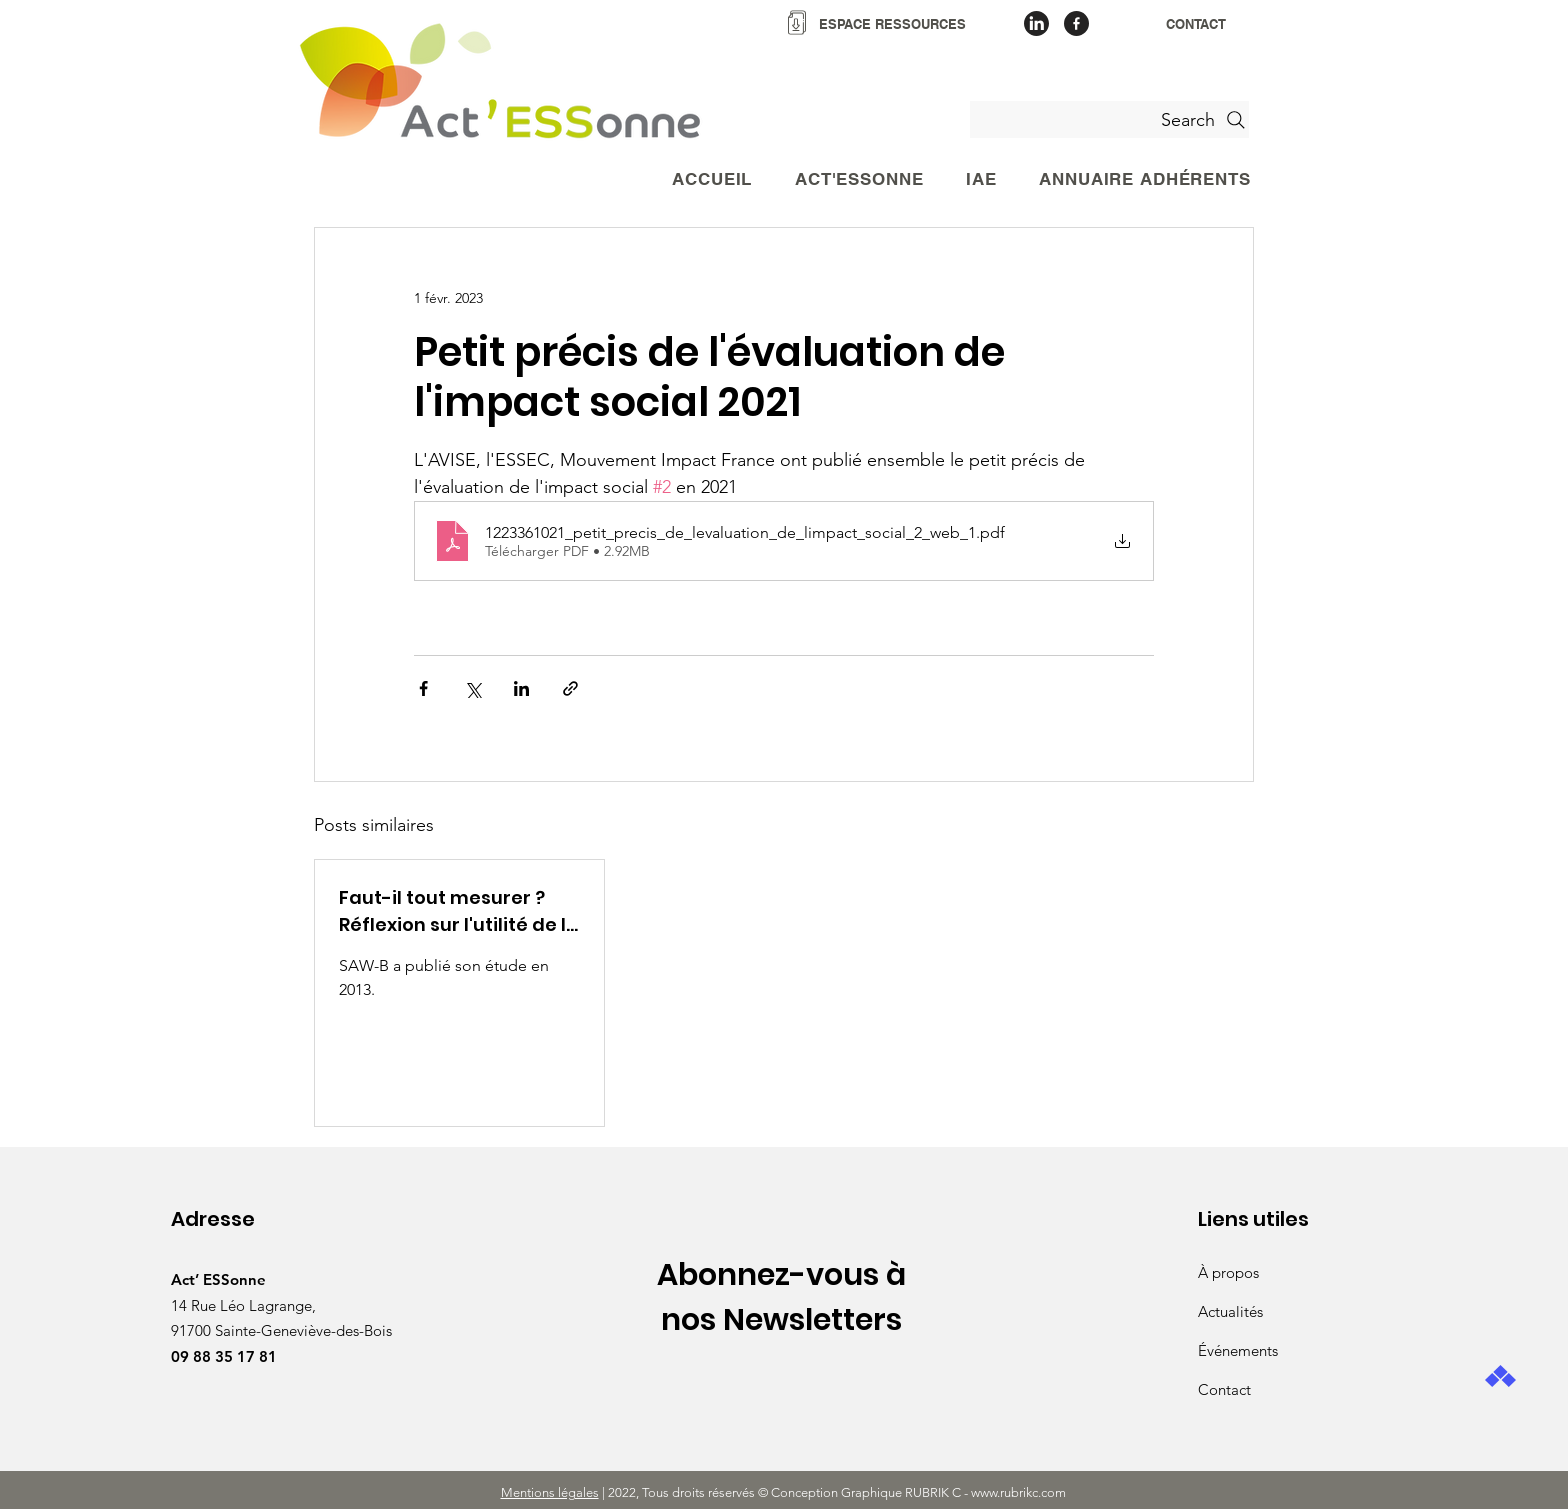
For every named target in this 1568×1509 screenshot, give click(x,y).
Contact (1224, 1389)
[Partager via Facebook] (423, 688)
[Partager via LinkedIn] (521, 688)
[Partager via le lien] (570, 688)
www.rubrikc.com (1020, 1492)
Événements (1238, 1350)
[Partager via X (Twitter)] (472, 688)
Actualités (1230, 1311)
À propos (1228, 1272)
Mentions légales (550, 1492)
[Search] (1109, 119)
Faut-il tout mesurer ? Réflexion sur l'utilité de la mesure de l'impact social (459, 911)
